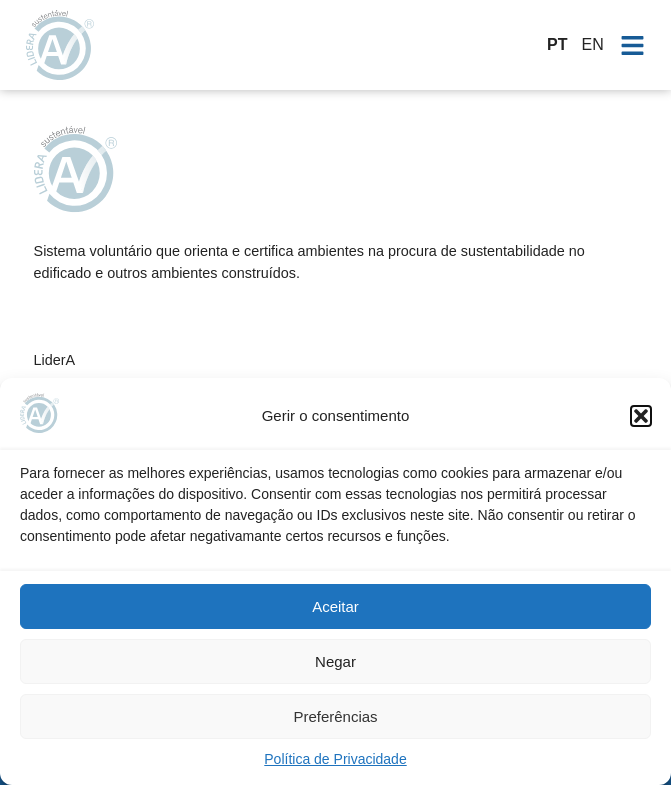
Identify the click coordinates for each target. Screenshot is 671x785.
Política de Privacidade (335, 759)
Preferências (335, 716)
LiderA (55, 360)
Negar (335, 661)
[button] (641, 416)
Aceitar (335, 606)
